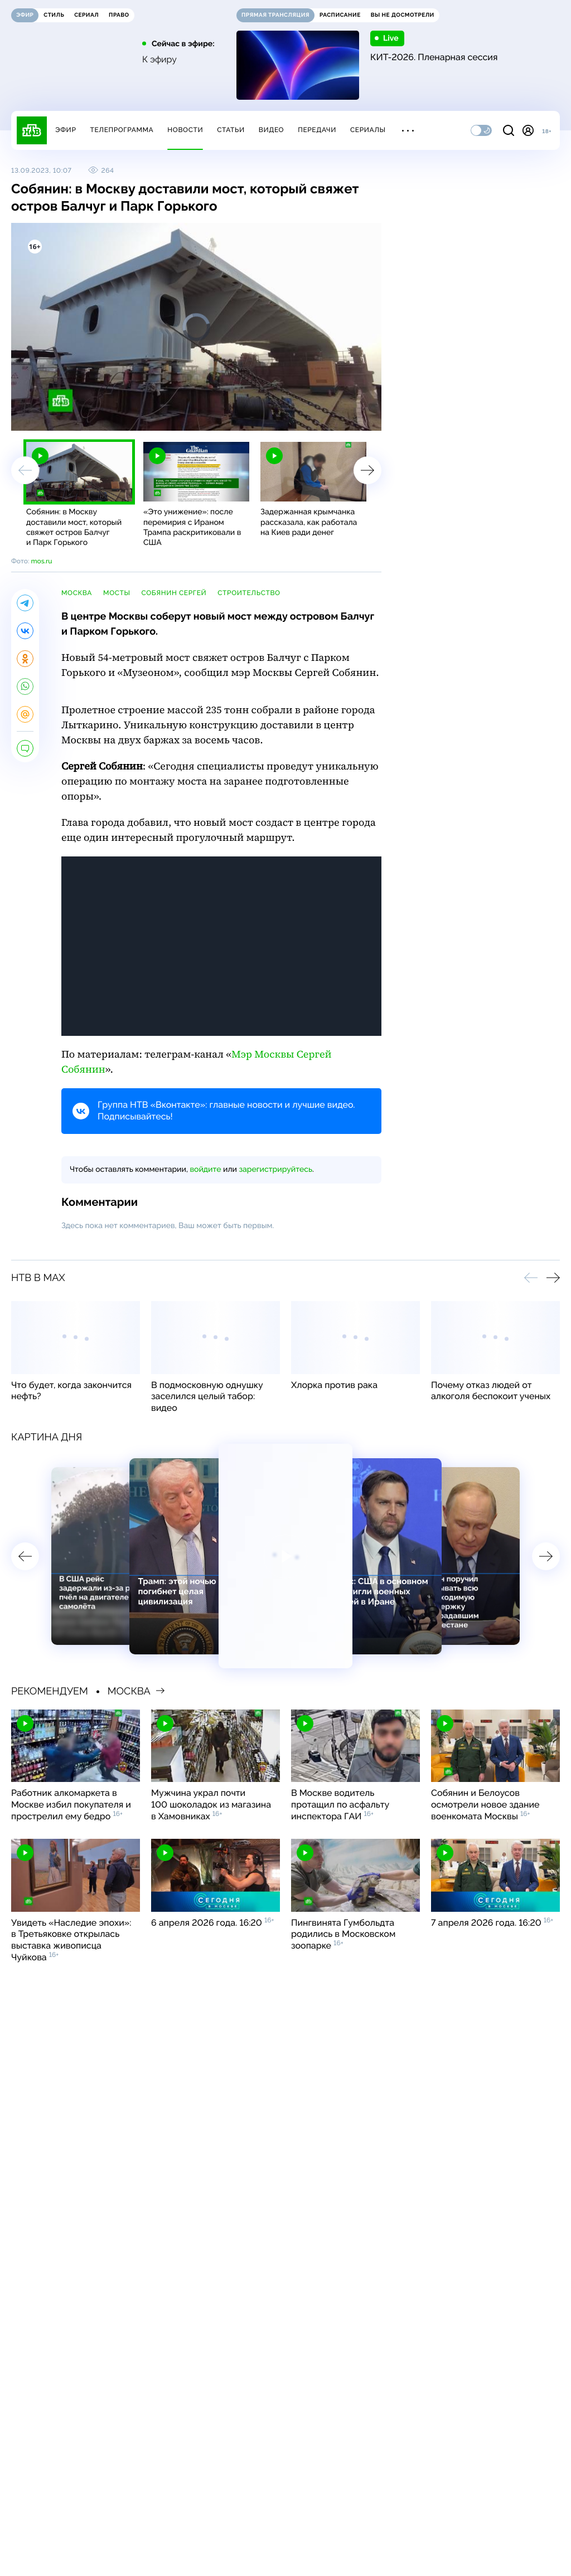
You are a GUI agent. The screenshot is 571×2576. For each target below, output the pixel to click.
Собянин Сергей (174, 593)
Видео (271, 130)
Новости (185, 130)
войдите (205, 1169)
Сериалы (368, 130)
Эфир (65, 130)
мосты (116, 593)
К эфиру (159, 60)
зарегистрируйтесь (275, 1169)
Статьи (231, 130)
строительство (248, 593)
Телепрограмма (121, 130)
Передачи (317, 130)
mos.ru (41, 561)
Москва (76, 593)
